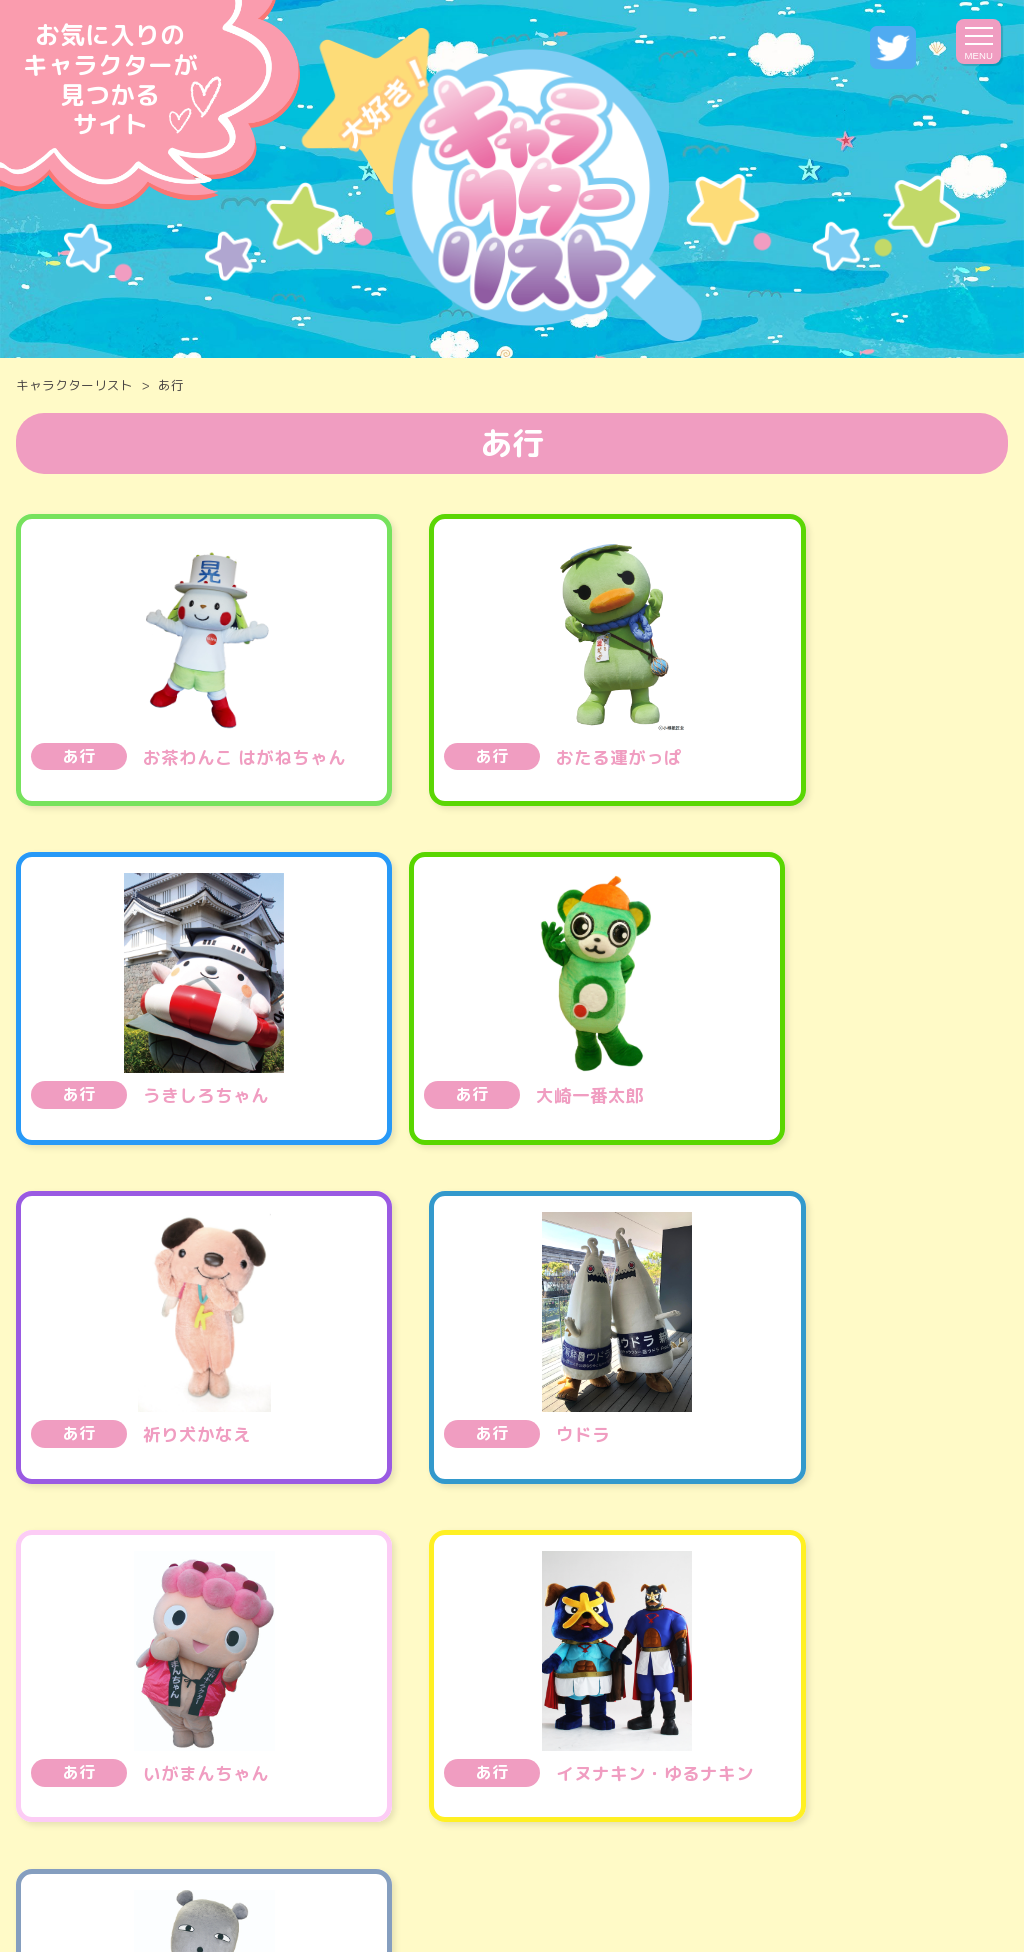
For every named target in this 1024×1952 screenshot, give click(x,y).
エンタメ (449, 1644)
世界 (517, 1740)
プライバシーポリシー (563, 1868)
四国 (801, 1692)
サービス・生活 (869, 1644)
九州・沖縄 (405, 1740)
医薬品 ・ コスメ (603, 1644)
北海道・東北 (233, 1692)
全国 (112, 1692)
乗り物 (197, 1644)
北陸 (630, 1692)
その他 (612, 1740)
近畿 (715, 1692)
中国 (887, 1692)
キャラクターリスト (74, 385)
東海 (544, 1692)
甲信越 (450, 1692)
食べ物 (93, 1644)
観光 (738, 1644)
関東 (355, 1692)
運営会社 (404, 1868)
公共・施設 (319, 1644)
